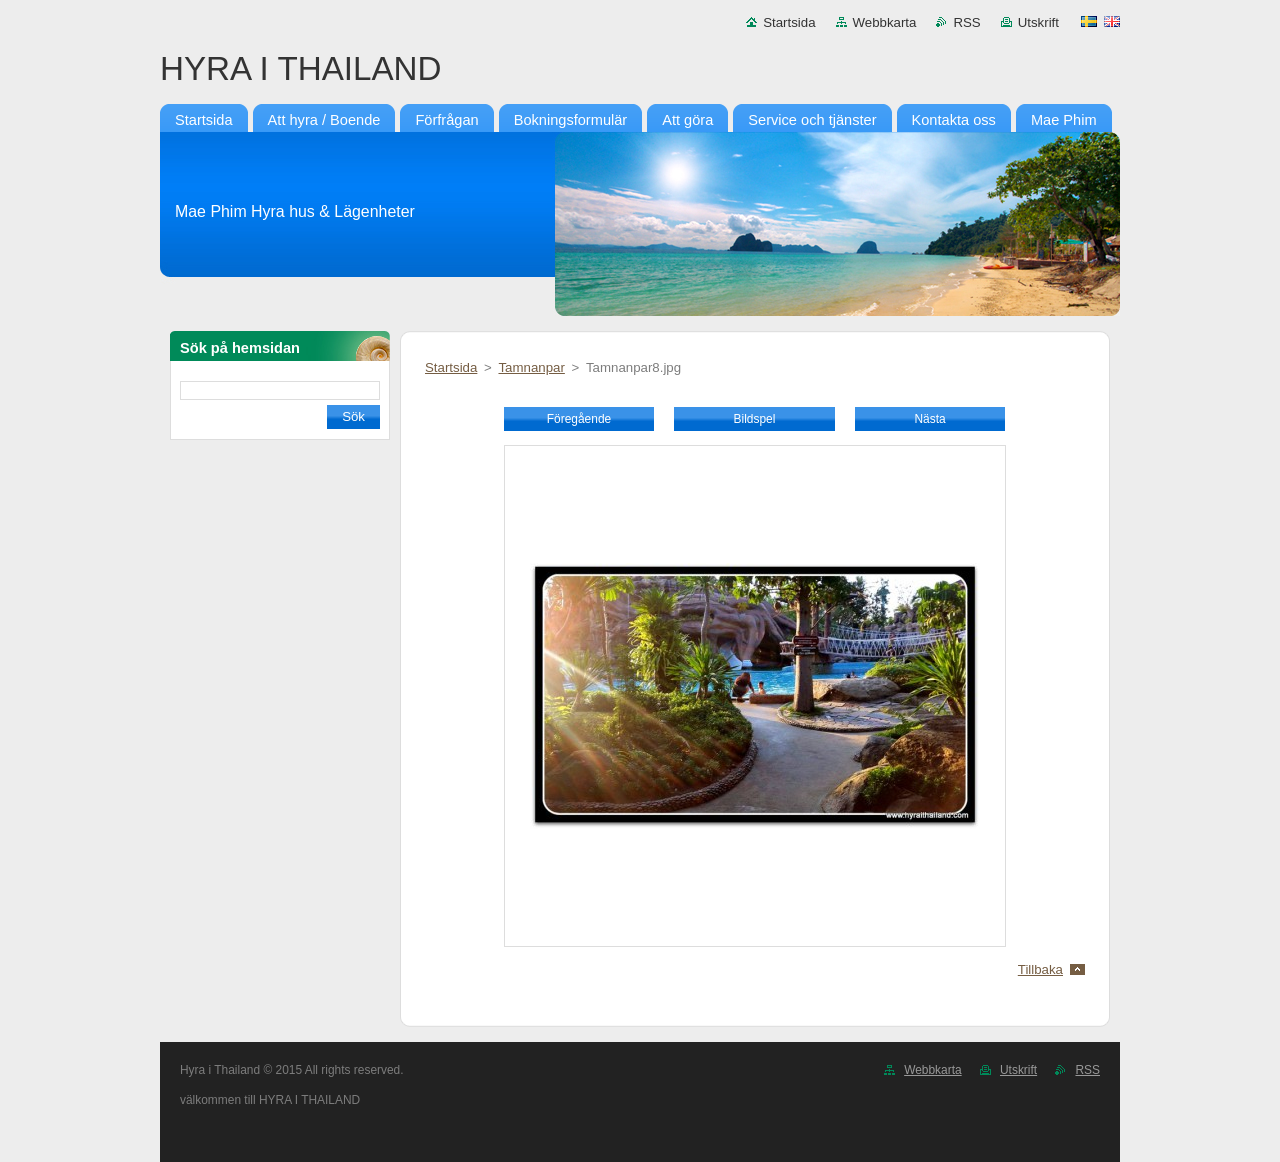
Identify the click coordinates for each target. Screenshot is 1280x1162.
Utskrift (1038, 22)
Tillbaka (1040, 969)
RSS (966, 22)
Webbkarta (885, 22)
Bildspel (755, 419)
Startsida (789, 22)
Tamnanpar (531, 367)
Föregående (579, 419)
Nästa (929, 419)
